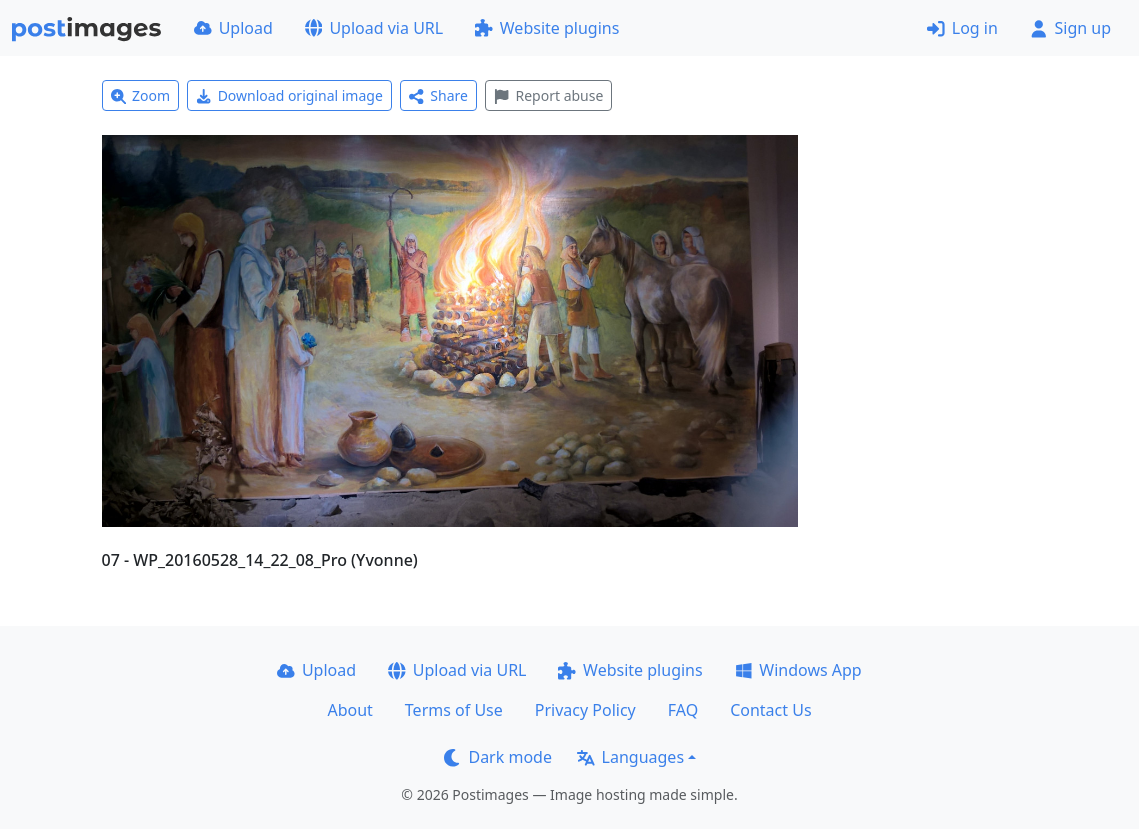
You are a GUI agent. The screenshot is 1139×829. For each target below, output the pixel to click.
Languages (630, 757)
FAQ (683, 710)
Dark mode (498, 757)
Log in (962, 28)
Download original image (289, 95)
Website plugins (547, 28)
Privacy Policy (585, 710)
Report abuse (548, 95)
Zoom (141, 95)
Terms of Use (454, 710)
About (349, 710)
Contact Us (770, 710)
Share (438, 95)
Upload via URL (374, 28)
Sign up (1070, 28)
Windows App (798, 670)
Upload (233, 28)
